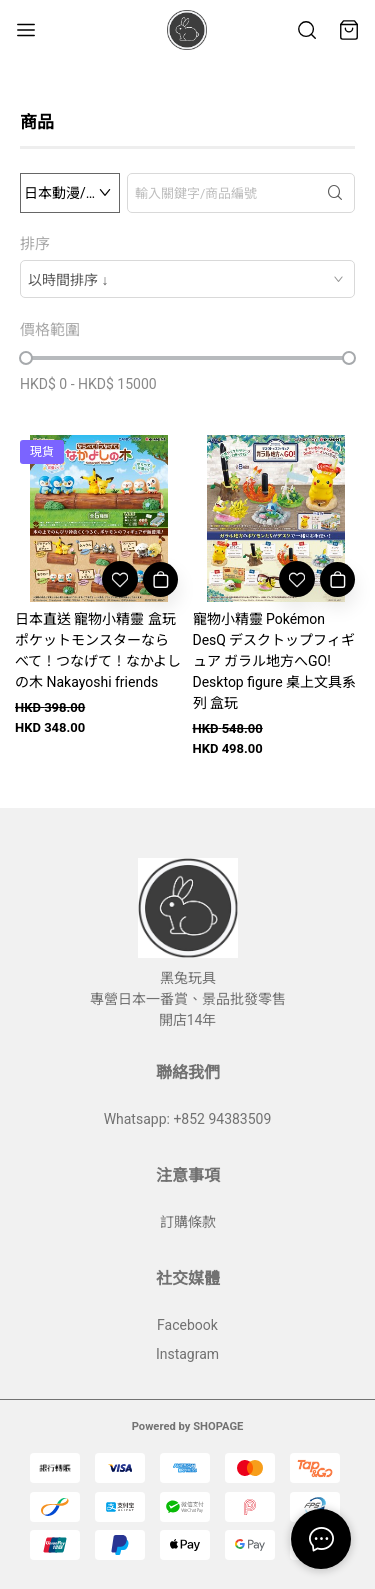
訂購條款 (188, 1222)
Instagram (187, 1354)
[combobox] (187, 279)
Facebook (187, 1325)
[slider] (26, 358)
